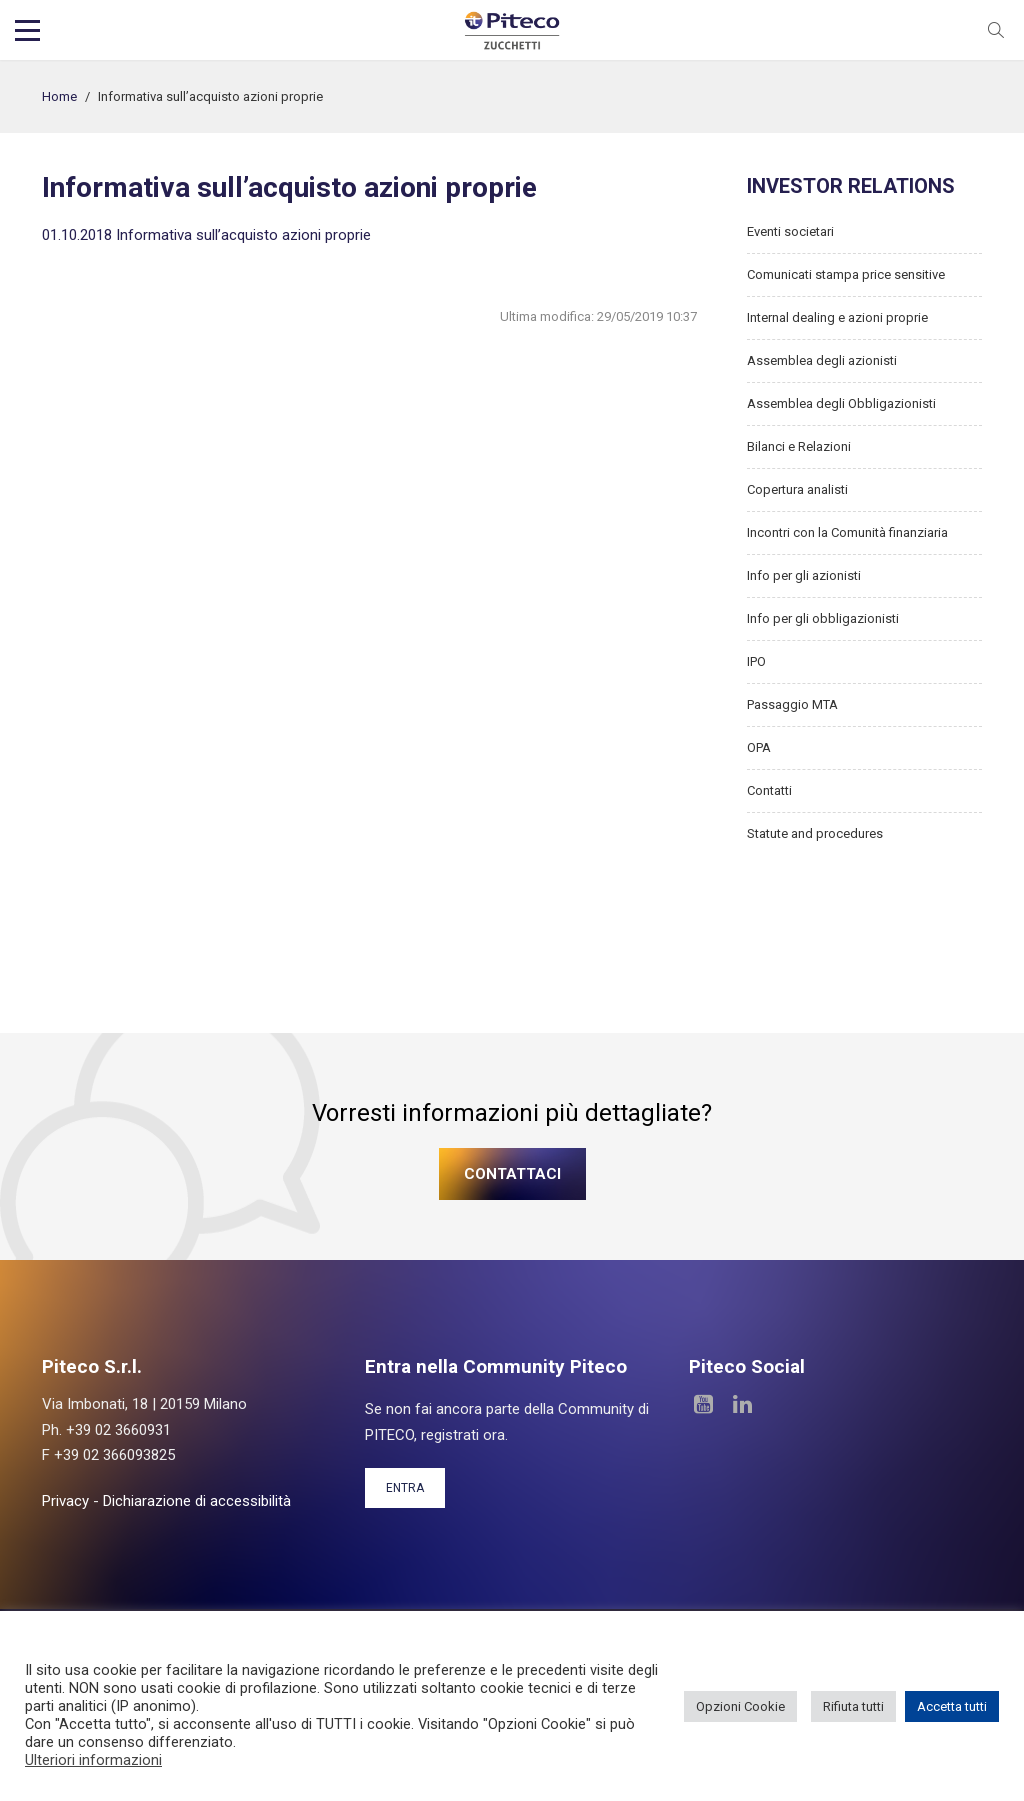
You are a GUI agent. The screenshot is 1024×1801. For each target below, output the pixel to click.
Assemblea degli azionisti (822, 360)
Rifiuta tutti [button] (853, 1706)
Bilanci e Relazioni (799, 446)
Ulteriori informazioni (93, 1760)
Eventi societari (790, 231)
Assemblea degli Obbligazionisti (841, 403)
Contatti (769, 790)
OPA (759, 747)
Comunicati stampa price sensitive (846, 274)
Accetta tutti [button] (952, 1706)
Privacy (65, 1501)
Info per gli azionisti (804, 575)
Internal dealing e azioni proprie (837, 317)
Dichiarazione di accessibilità (197, 1501)
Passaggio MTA (792, 704)
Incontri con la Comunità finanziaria (847, 532)
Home (59, 96)
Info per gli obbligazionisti (823, 618)
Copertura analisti (797, 489)
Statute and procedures (815, 833)
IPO (756, 661)
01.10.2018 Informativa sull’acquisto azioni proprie (206, 235)
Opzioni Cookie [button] (740, 1706)
